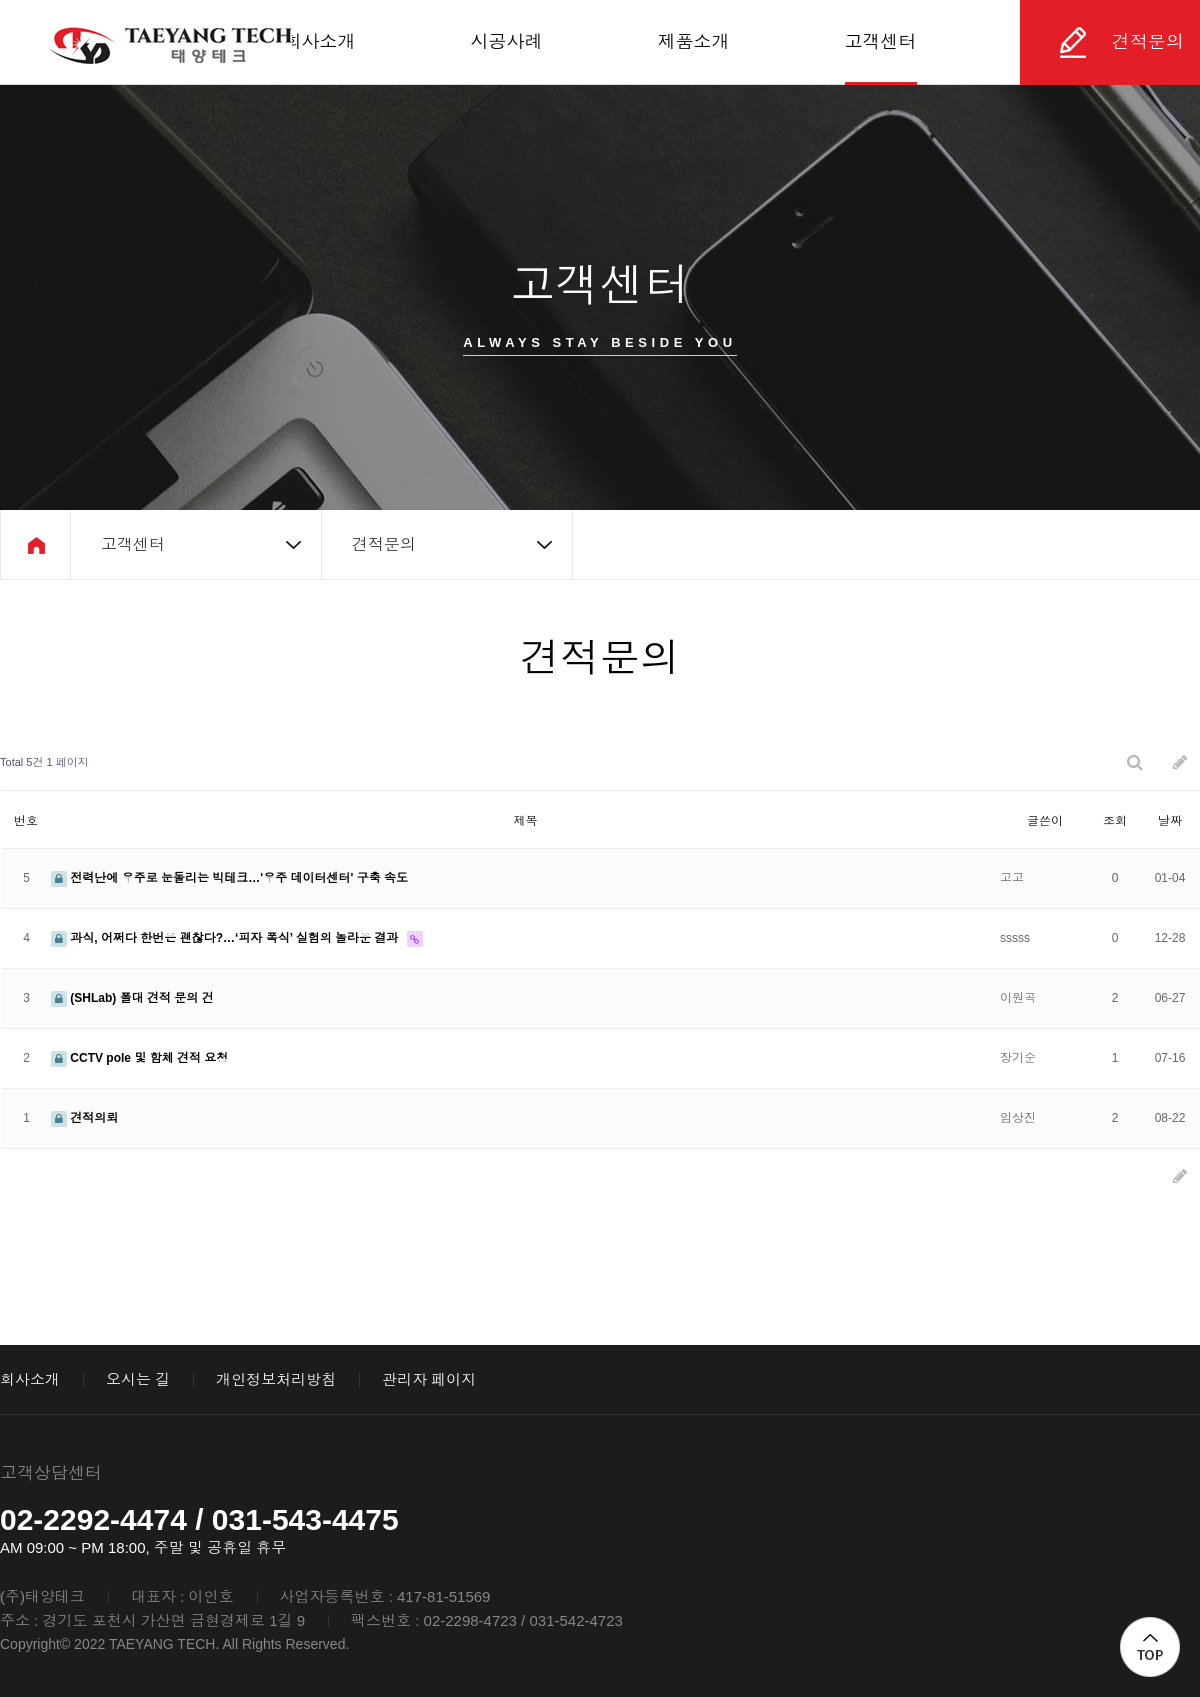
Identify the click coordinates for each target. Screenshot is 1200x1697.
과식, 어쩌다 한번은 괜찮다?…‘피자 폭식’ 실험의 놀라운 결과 (226, 938)
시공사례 (507, 42)
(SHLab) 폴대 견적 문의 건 (132, 998)
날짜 (1170, 821)
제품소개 (694, 42)
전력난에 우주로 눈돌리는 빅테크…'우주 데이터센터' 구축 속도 (229, 878)
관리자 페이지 (429, 1379)
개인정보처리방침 (276, 1379)
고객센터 (881, 42)
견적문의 (1148, 42)
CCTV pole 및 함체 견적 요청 (139, 1058)
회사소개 (320, 42)
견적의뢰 (84, 1118)
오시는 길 (138, 1379)
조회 (1115, 821)
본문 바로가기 (0, 0)
